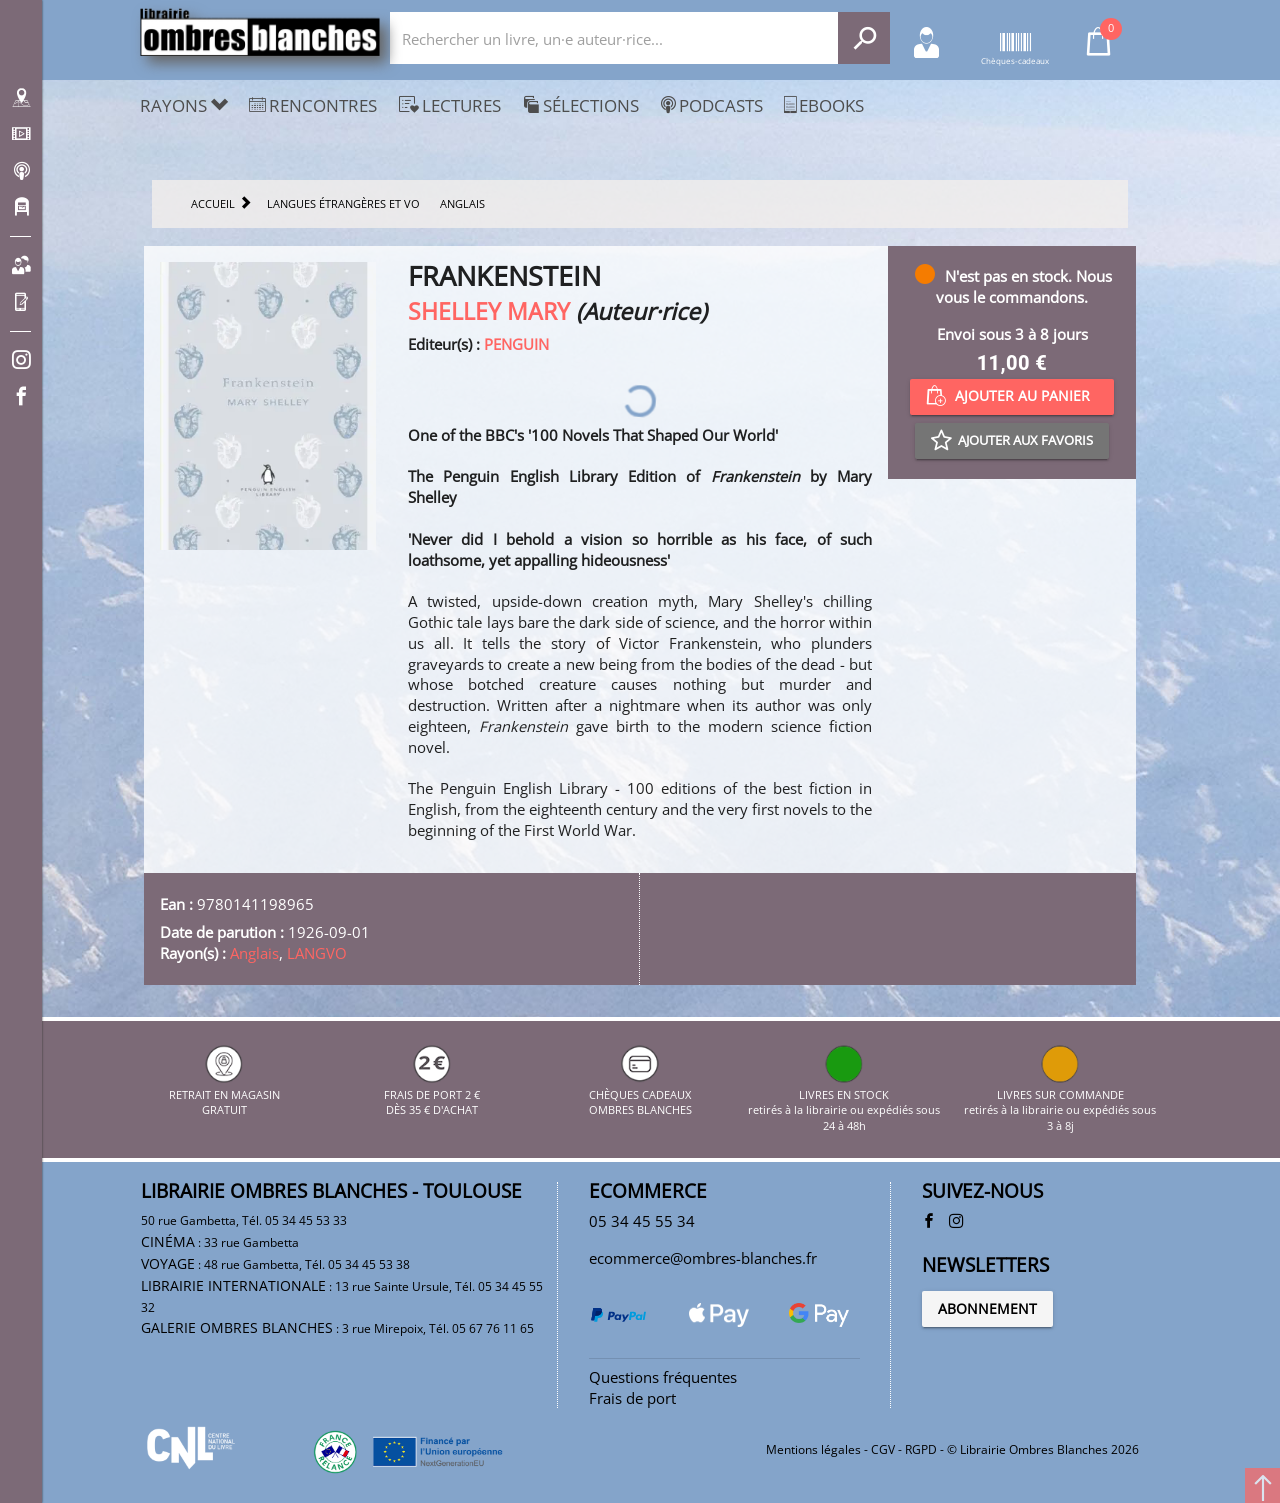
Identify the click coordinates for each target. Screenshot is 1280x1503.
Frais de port (632, 1398)
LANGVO (317, 953)
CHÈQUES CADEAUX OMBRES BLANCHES (640, 1094)
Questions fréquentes (663, 1377)
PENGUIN (516, 344)
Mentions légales (813, 1449)
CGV (883, 1449)
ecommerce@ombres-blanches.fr (703, 1258)
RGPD (921, 1449)
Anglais (254, 953)
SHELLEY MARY (489, 311)
